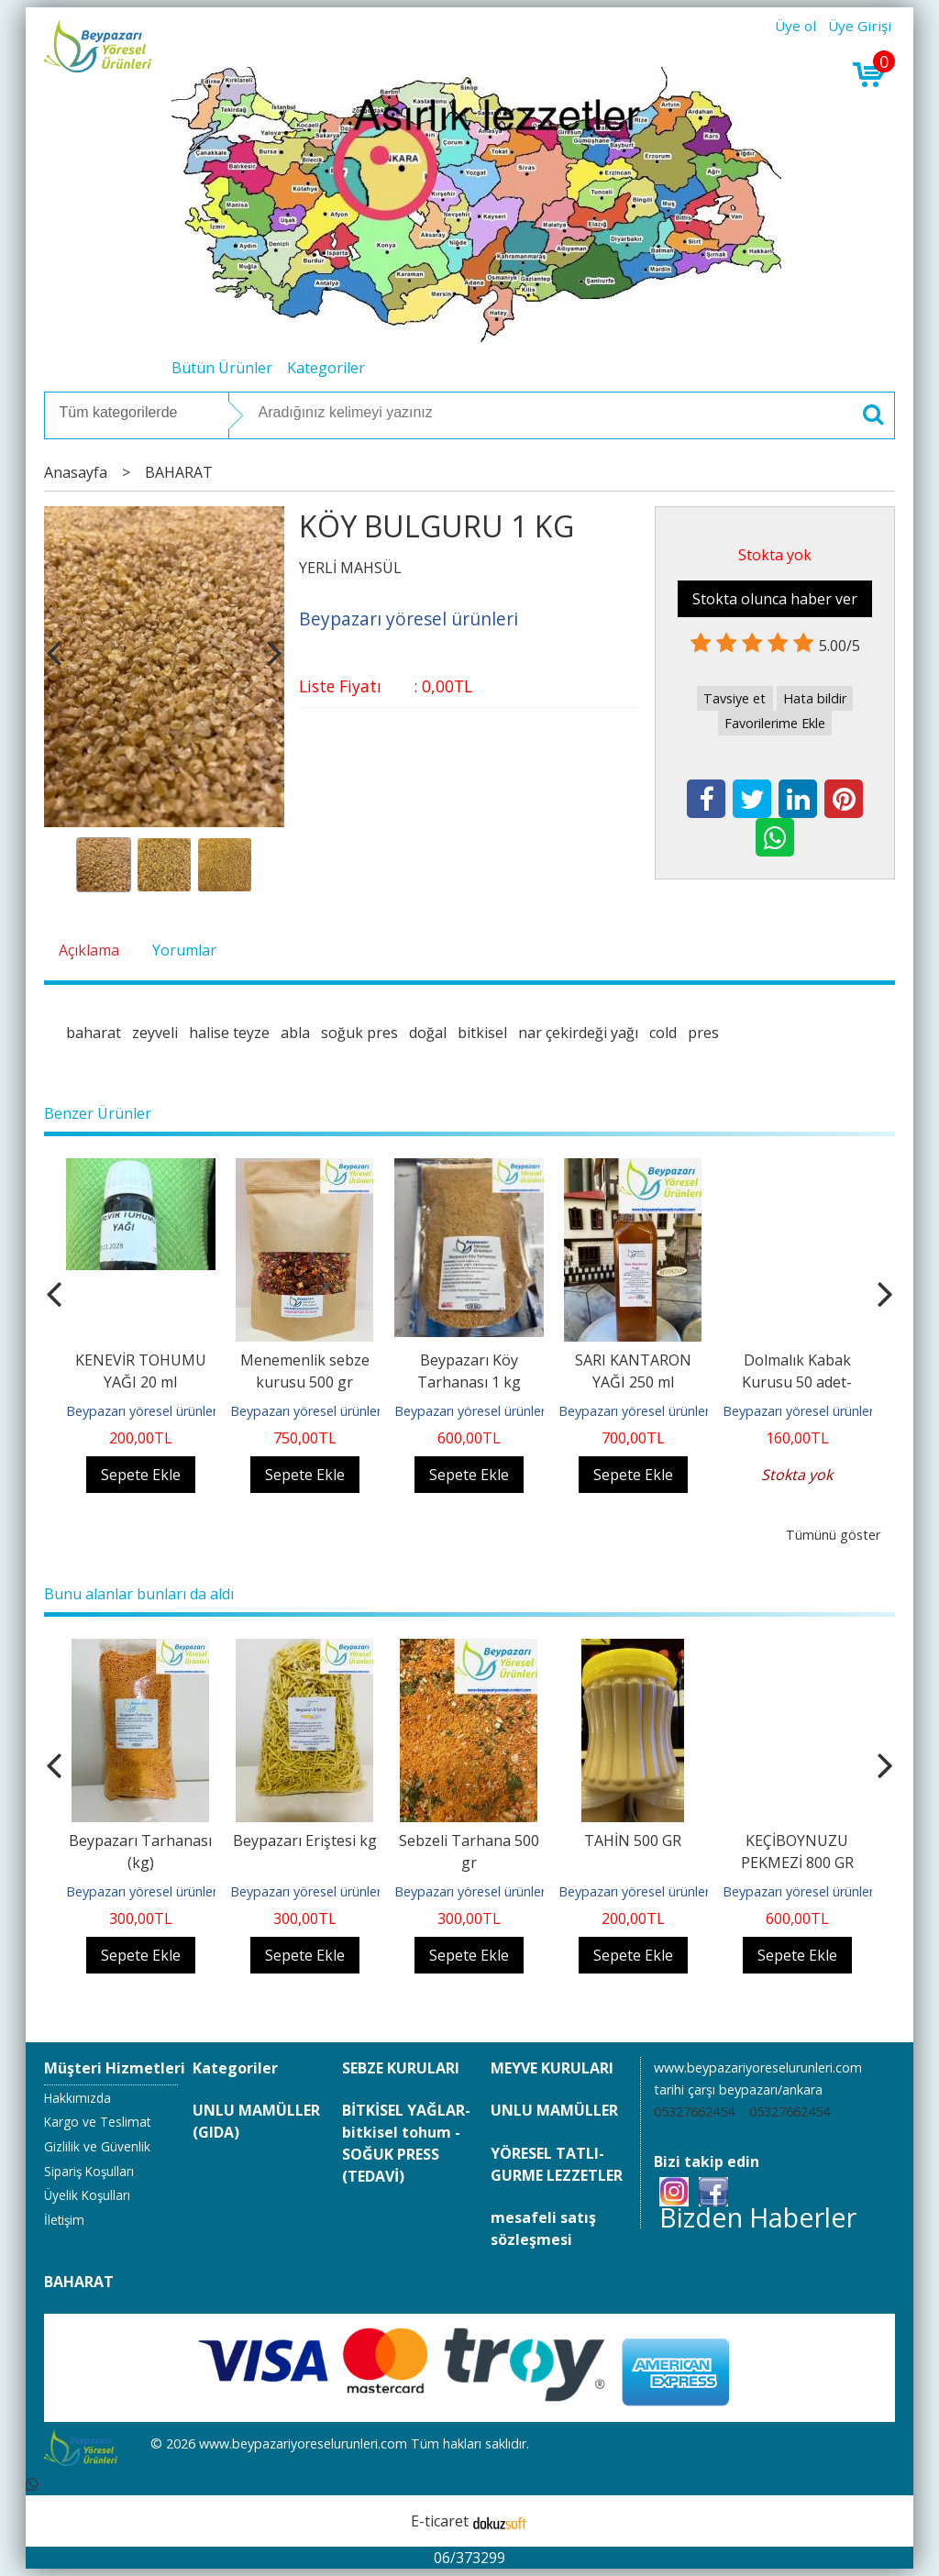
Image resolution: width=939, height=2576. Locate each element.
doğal (428, 1033)
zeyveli (155, 1033)
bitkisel (482, 1033)
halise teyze (229, 1033)
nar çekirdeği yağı (578, 1033)
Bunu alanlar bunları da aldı (139, 1594)
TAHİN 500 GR (632, 1840)
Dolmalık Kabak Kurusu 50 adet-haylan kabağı (797, 1382)
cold (663, 1033)
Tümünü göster (833, 1534)
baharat (93, 1033)
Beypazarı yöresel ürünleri (143, 1411)
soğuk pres (359, 1033)
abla (295, 1033)
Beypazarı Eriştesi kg (305, 1840)
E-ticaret (440, 2521)
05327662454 (694, 2111)
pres (703, 1033)
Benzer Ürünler (97, 1113)
